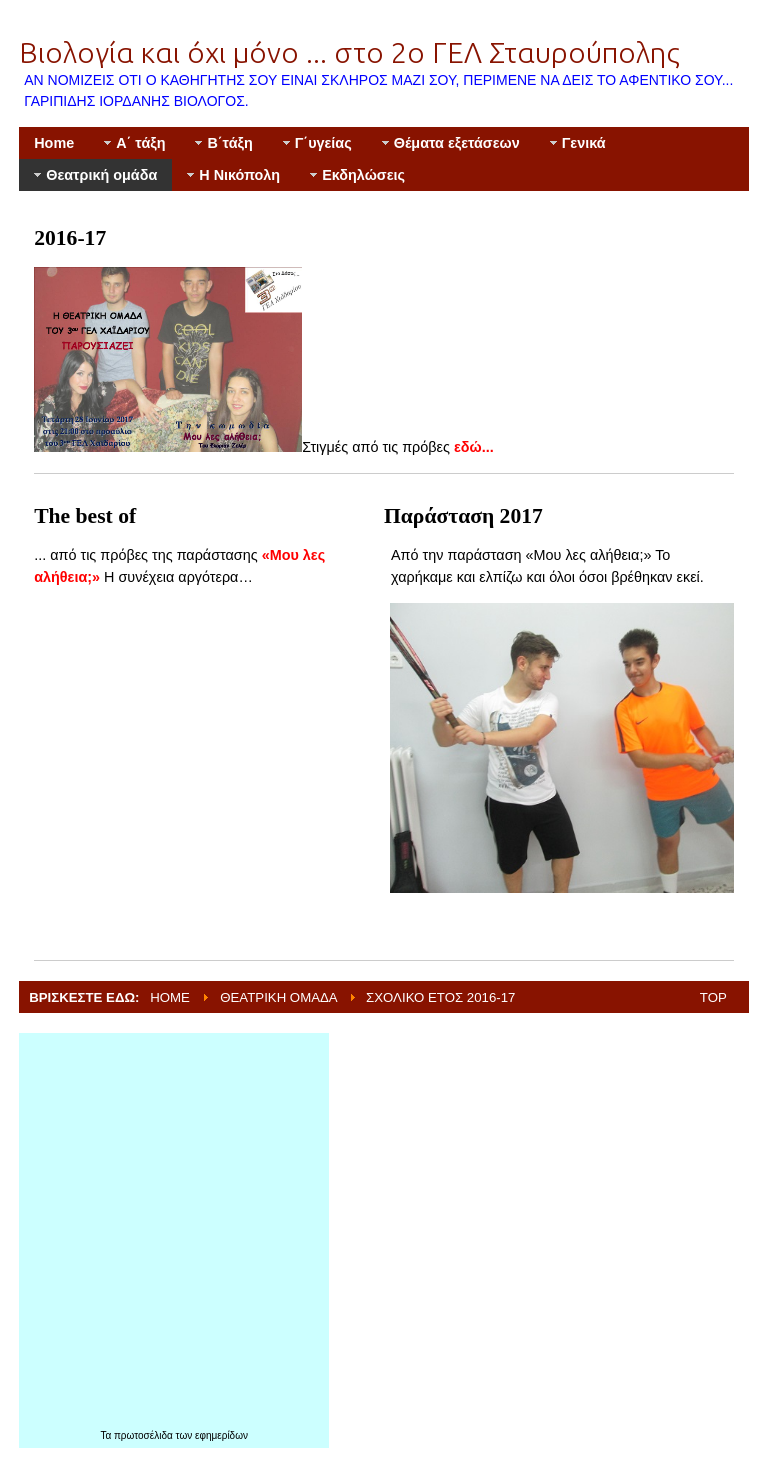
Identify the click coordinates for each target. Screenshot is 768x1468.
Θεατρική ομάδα (278, 997)
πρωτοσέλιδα (145, 1435)
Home (170, 997)
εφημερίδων (221, 1435)
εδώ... (474, 447)
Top (713, 997)
